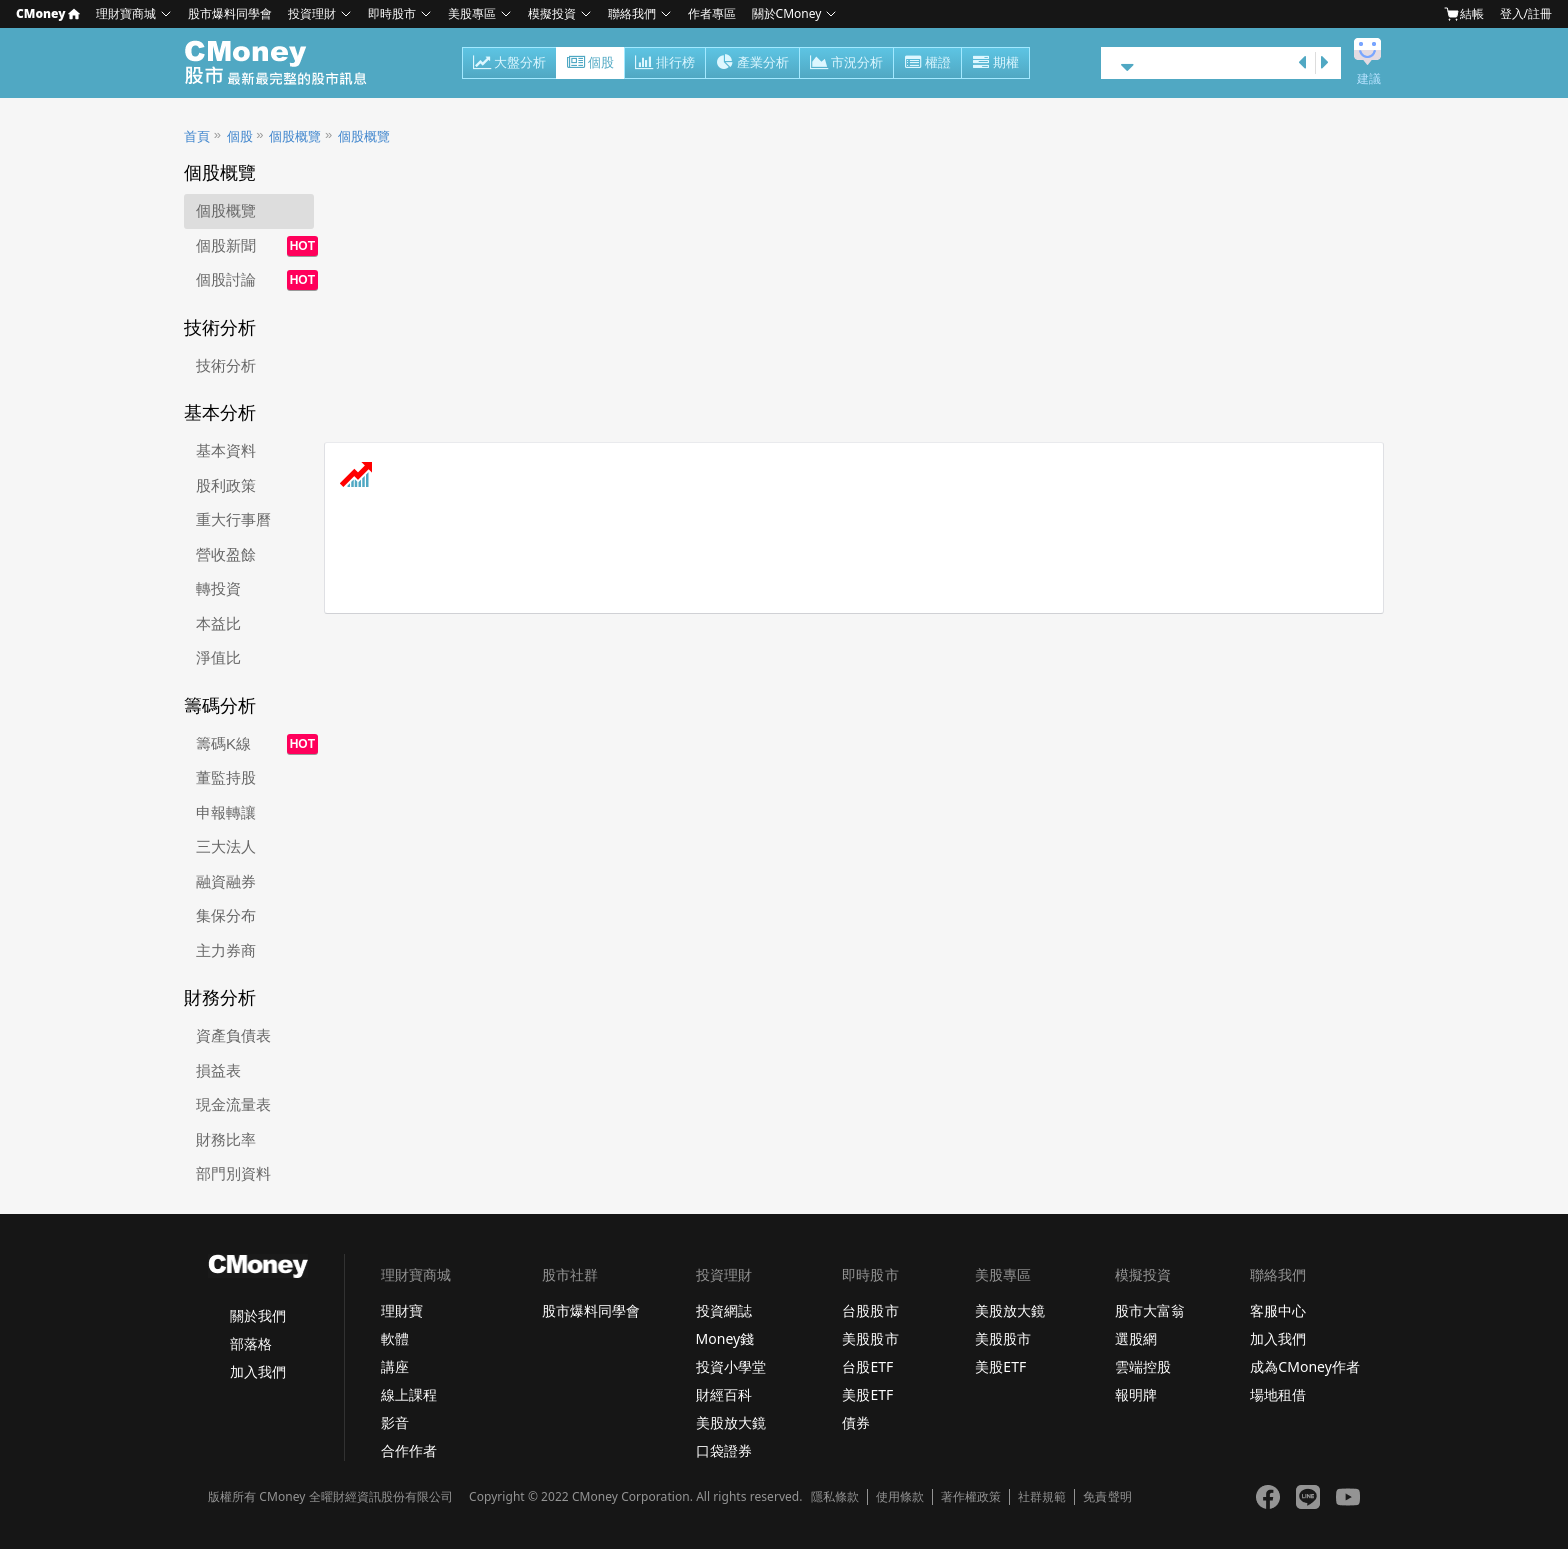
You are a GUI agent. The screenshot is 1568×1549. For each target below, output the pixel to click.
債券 (856, 1422)
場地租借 (1278, 1394)
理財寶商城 (126, 13)
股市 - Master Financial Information (286, 63)
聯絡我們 (632, 13)
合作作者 (409, 1450)
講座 (395, 1366)
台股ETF (867, 1366)
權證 (927, 64)
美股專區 (472, 13)
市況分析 (846, 64)
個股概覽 (295, 136)
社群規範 (1042, 1497)
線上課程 (409, 1394)
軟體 (395, 1338)
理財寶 (402, 1310)
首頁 (197, 136)
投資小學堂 (731, 1366)
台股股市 (870, 1310)
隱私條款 (835, 1497)
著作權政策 (971, 1497)
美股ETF (867, 1394)
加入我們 (258, 1371)
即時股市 (392, 13)
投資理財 (312, 13)
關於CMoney (787, 13)
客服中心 (1278, 1310)
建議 (1369, 79)
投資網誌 (724, 1310)
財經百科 (724, 1394)
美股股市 (870, 1338)
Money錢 (725, 1338)
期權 (995, 64)
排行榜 (665, 64)
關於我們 (258, 1315)
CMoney (48, 13)
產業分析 (752, 64)
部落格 (251, 1343)
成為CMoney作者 (1305, 1366)
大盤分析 (509, 64)
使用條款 (900, 1497)
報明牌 (1136, 1394)
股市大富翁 (1150, 1310)
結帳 (1464, 14)
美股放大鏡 (731, 1422)
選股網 (1136, 1338)
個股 (590, 64)
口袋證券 (724, 1450)
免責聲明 (1107, 1497)
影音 (395, 1422)
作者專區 (712, 13)
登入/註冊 (1526, 13)
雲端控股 (1143, 1366)
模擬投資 (552, 13)
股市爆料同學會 (230, 13)
